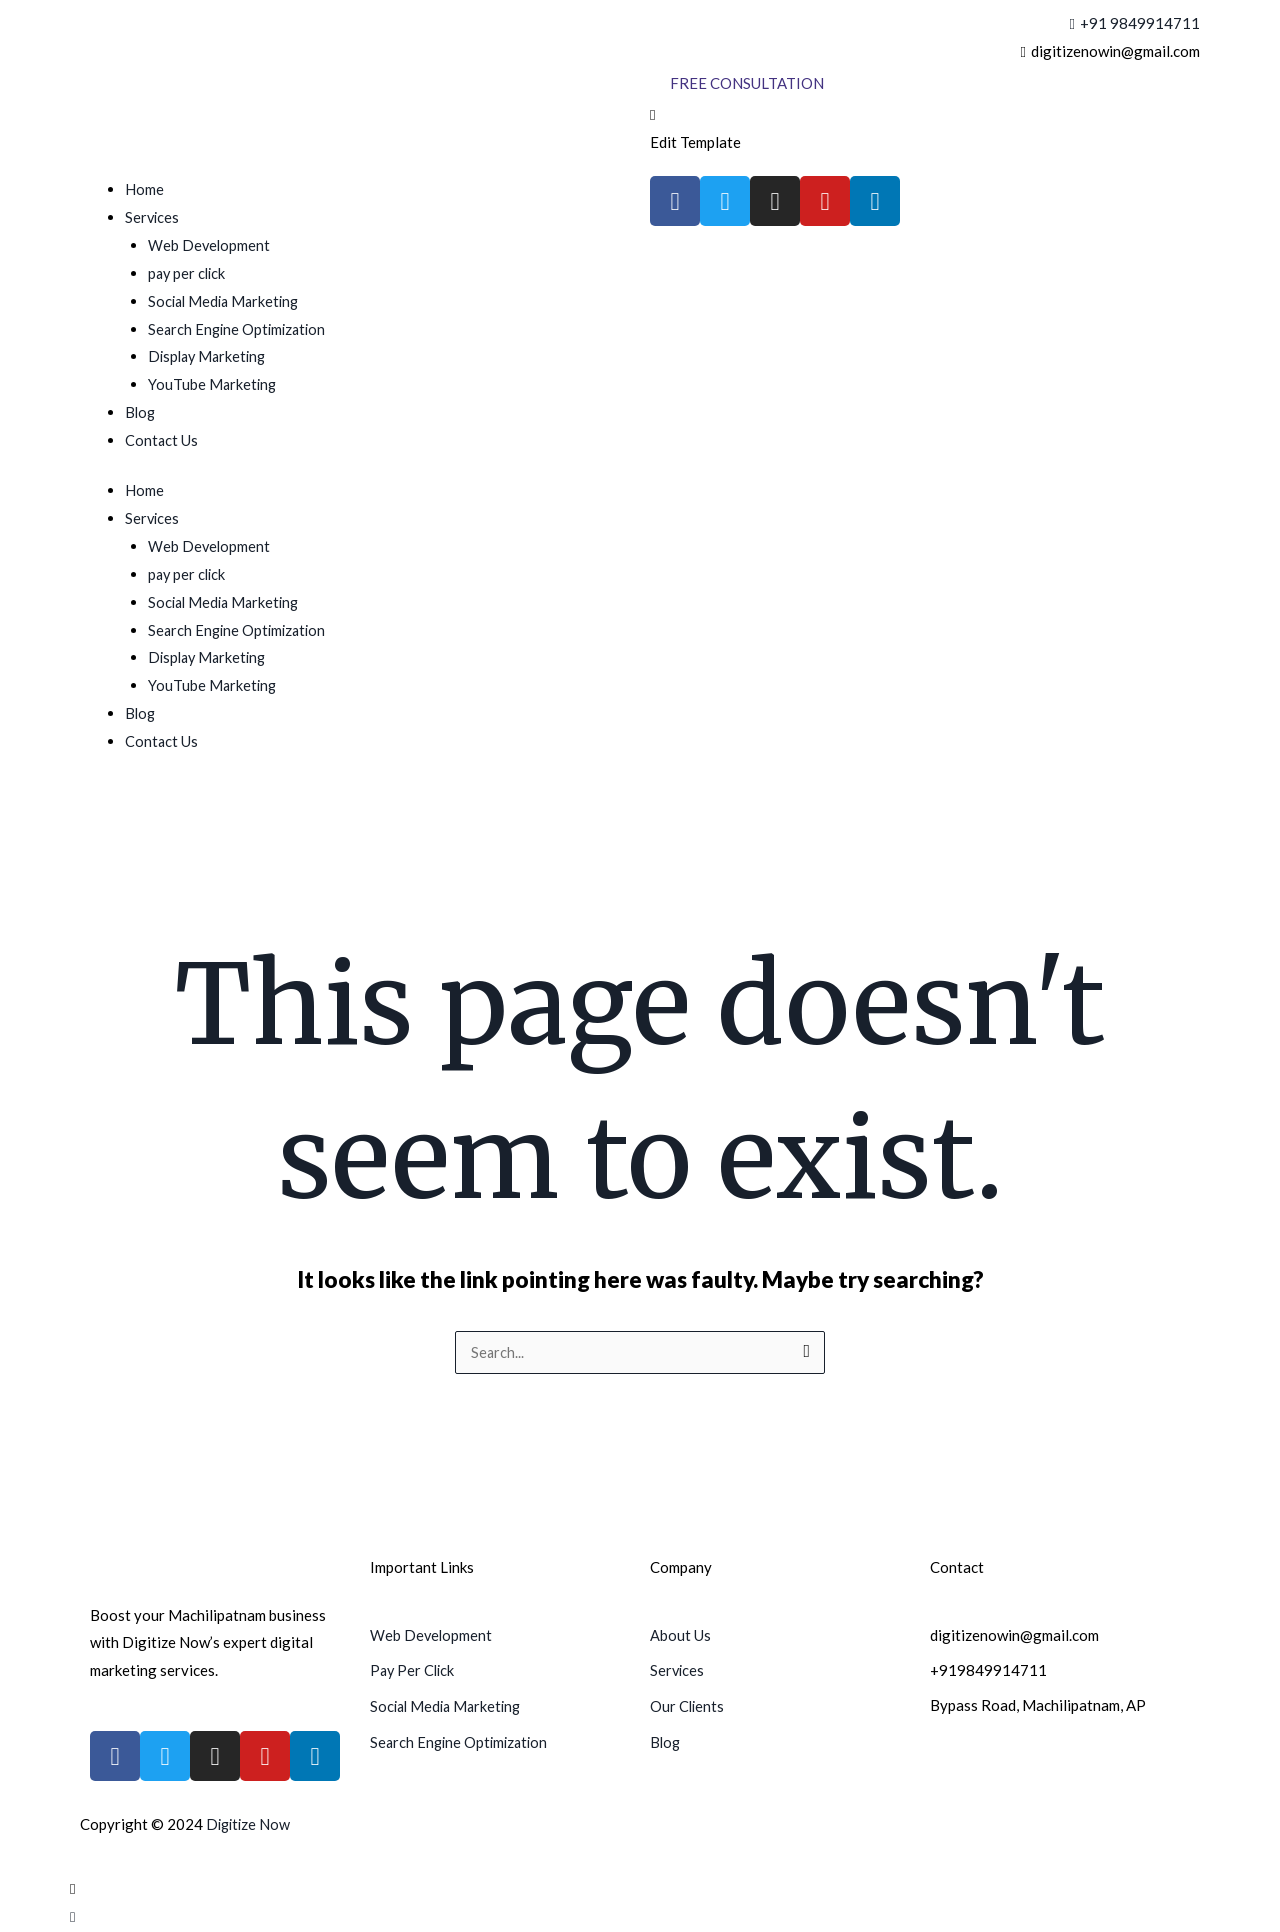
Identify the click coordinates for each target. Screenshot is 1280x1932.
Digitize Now (250, 1825)
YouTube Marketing (213, 384)
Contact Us (162, 440)
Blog (141, 412)
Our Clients (688, 1706)
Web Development (210, 245)
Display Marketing (210, 356)
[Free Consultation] (747, 83)
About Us (680, 1636)
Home (144, 189)
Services (153, 217)
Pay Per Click (414, 1671)
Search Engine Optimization (240, 329)
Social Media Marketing (227, 301)
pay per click (188, 273)
